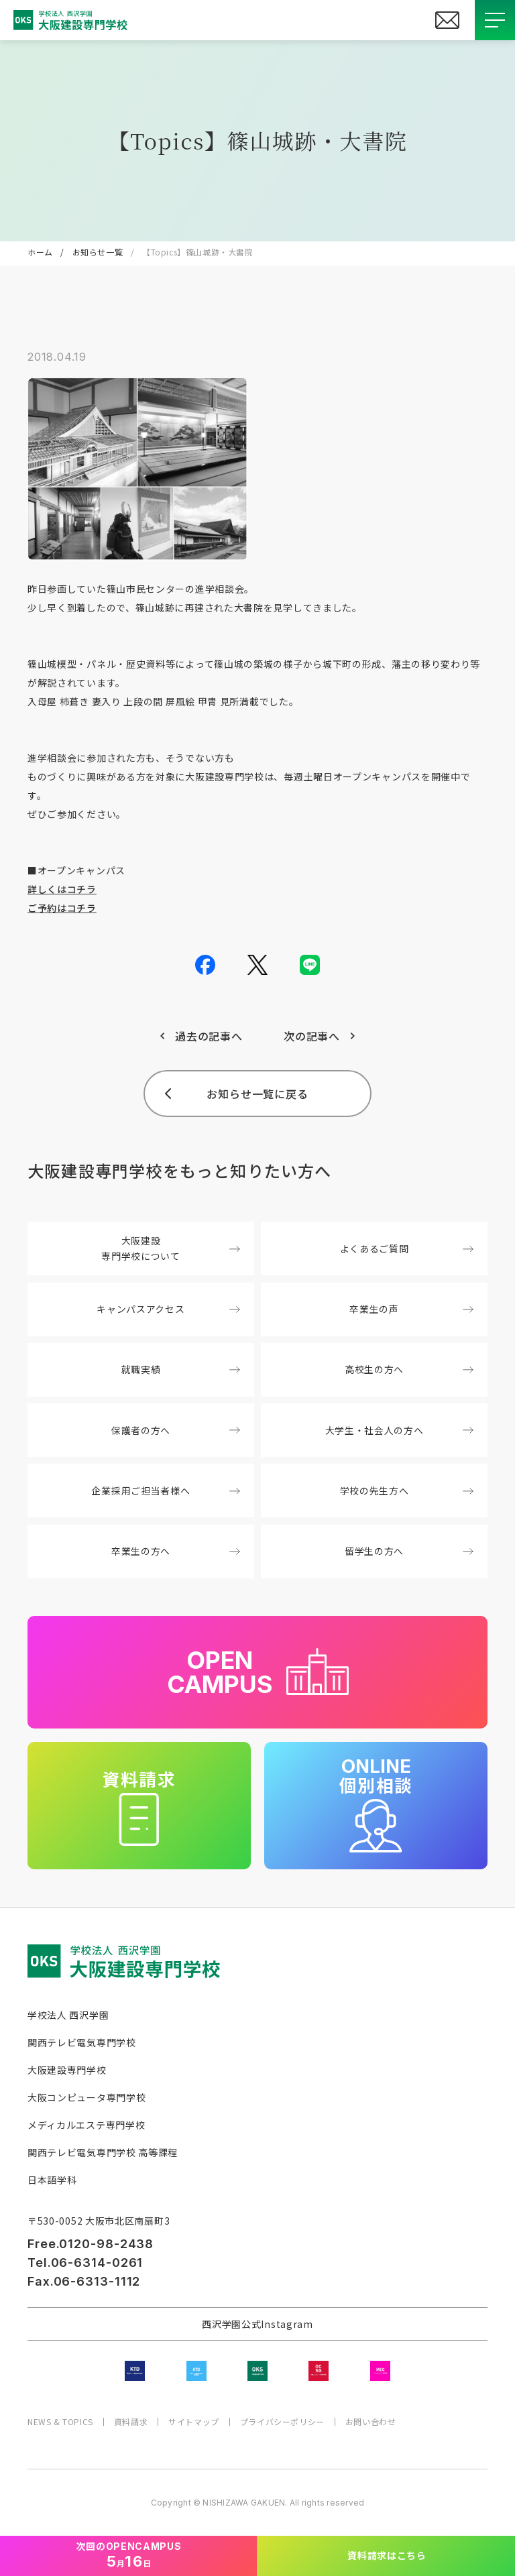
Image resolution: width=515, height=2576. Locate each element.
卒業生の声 (411, 1308)
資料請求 (131, 2422)
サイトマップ (193, 2422)
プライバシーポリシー (282, 2422)
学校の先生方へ (406, 1490)
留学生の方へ (409, 1551)
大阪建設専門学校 (67, 2069)
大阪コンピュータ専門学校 (86, 2097)
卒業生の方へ (175, 1551)
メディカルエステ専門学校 (86, 2124)
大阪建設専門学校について (170, 1248)
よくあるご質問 (406, 1248)
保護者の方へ (175, 1430)
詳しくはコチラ (62, 889)
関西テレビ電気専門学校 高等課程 (102, 2152)
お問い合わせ (370, 2422)
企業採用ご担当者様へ (165, 1490)
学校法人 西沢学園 (68, 2015)
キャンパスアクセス (168, 1308)
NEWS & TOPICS (60, 2422)
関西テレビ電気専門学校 (81, 2042)
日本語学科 (52, 2179)
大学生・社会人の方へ (399, 1430)
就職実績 (180, 1369)
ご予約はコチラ (62, 908)
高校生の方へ (409, 1369)
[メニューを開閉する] (495, 20)
